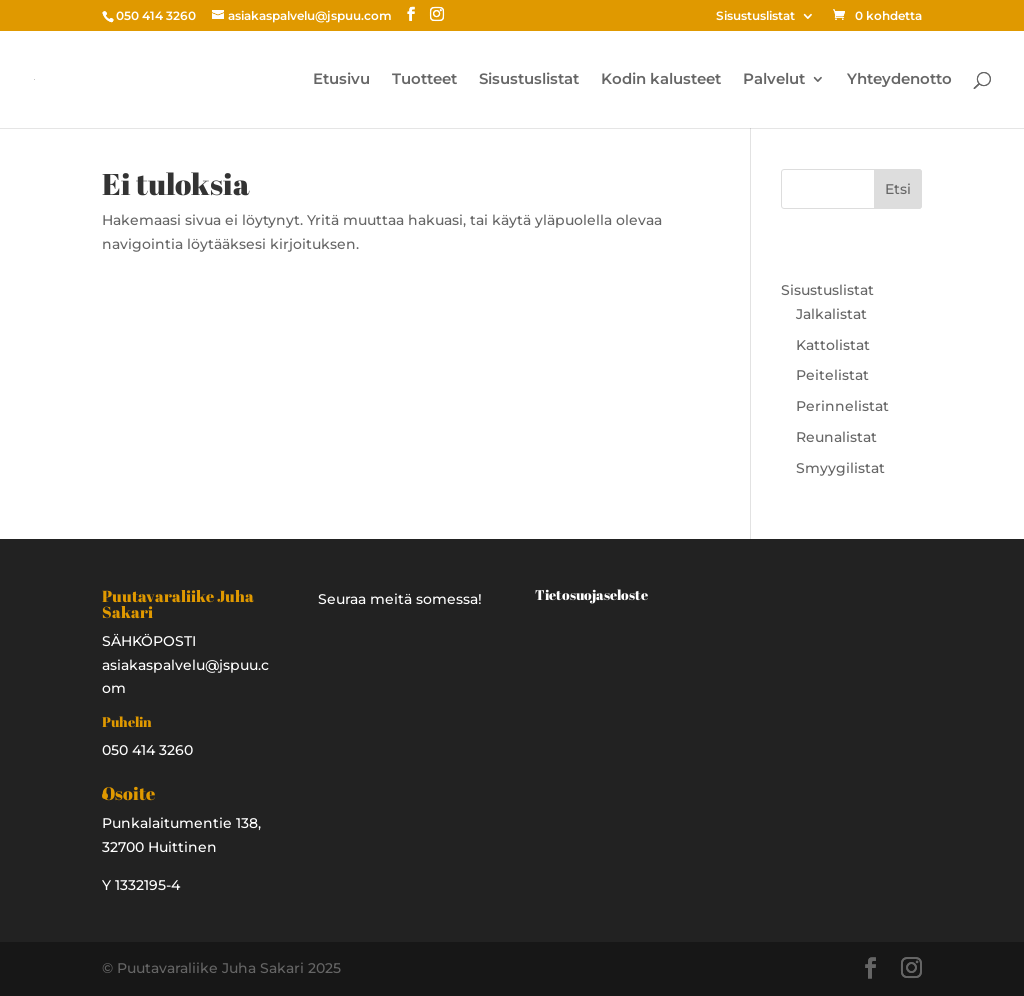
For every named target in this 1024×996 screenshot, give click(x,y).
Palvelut (774, 80)
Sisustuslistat (755, 16)
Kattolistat (833, 345)
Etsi (898, 189)
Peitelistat (832, 375)
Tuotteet (424, 80)
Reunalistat (836, 437)
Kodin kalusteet (661, 80)
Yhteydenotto (899, 80)
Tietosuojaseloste (591, 594)
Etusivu (341, 80)
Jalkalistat (831, 314)
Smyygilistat (840, 468)
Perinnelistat (842, 406)
